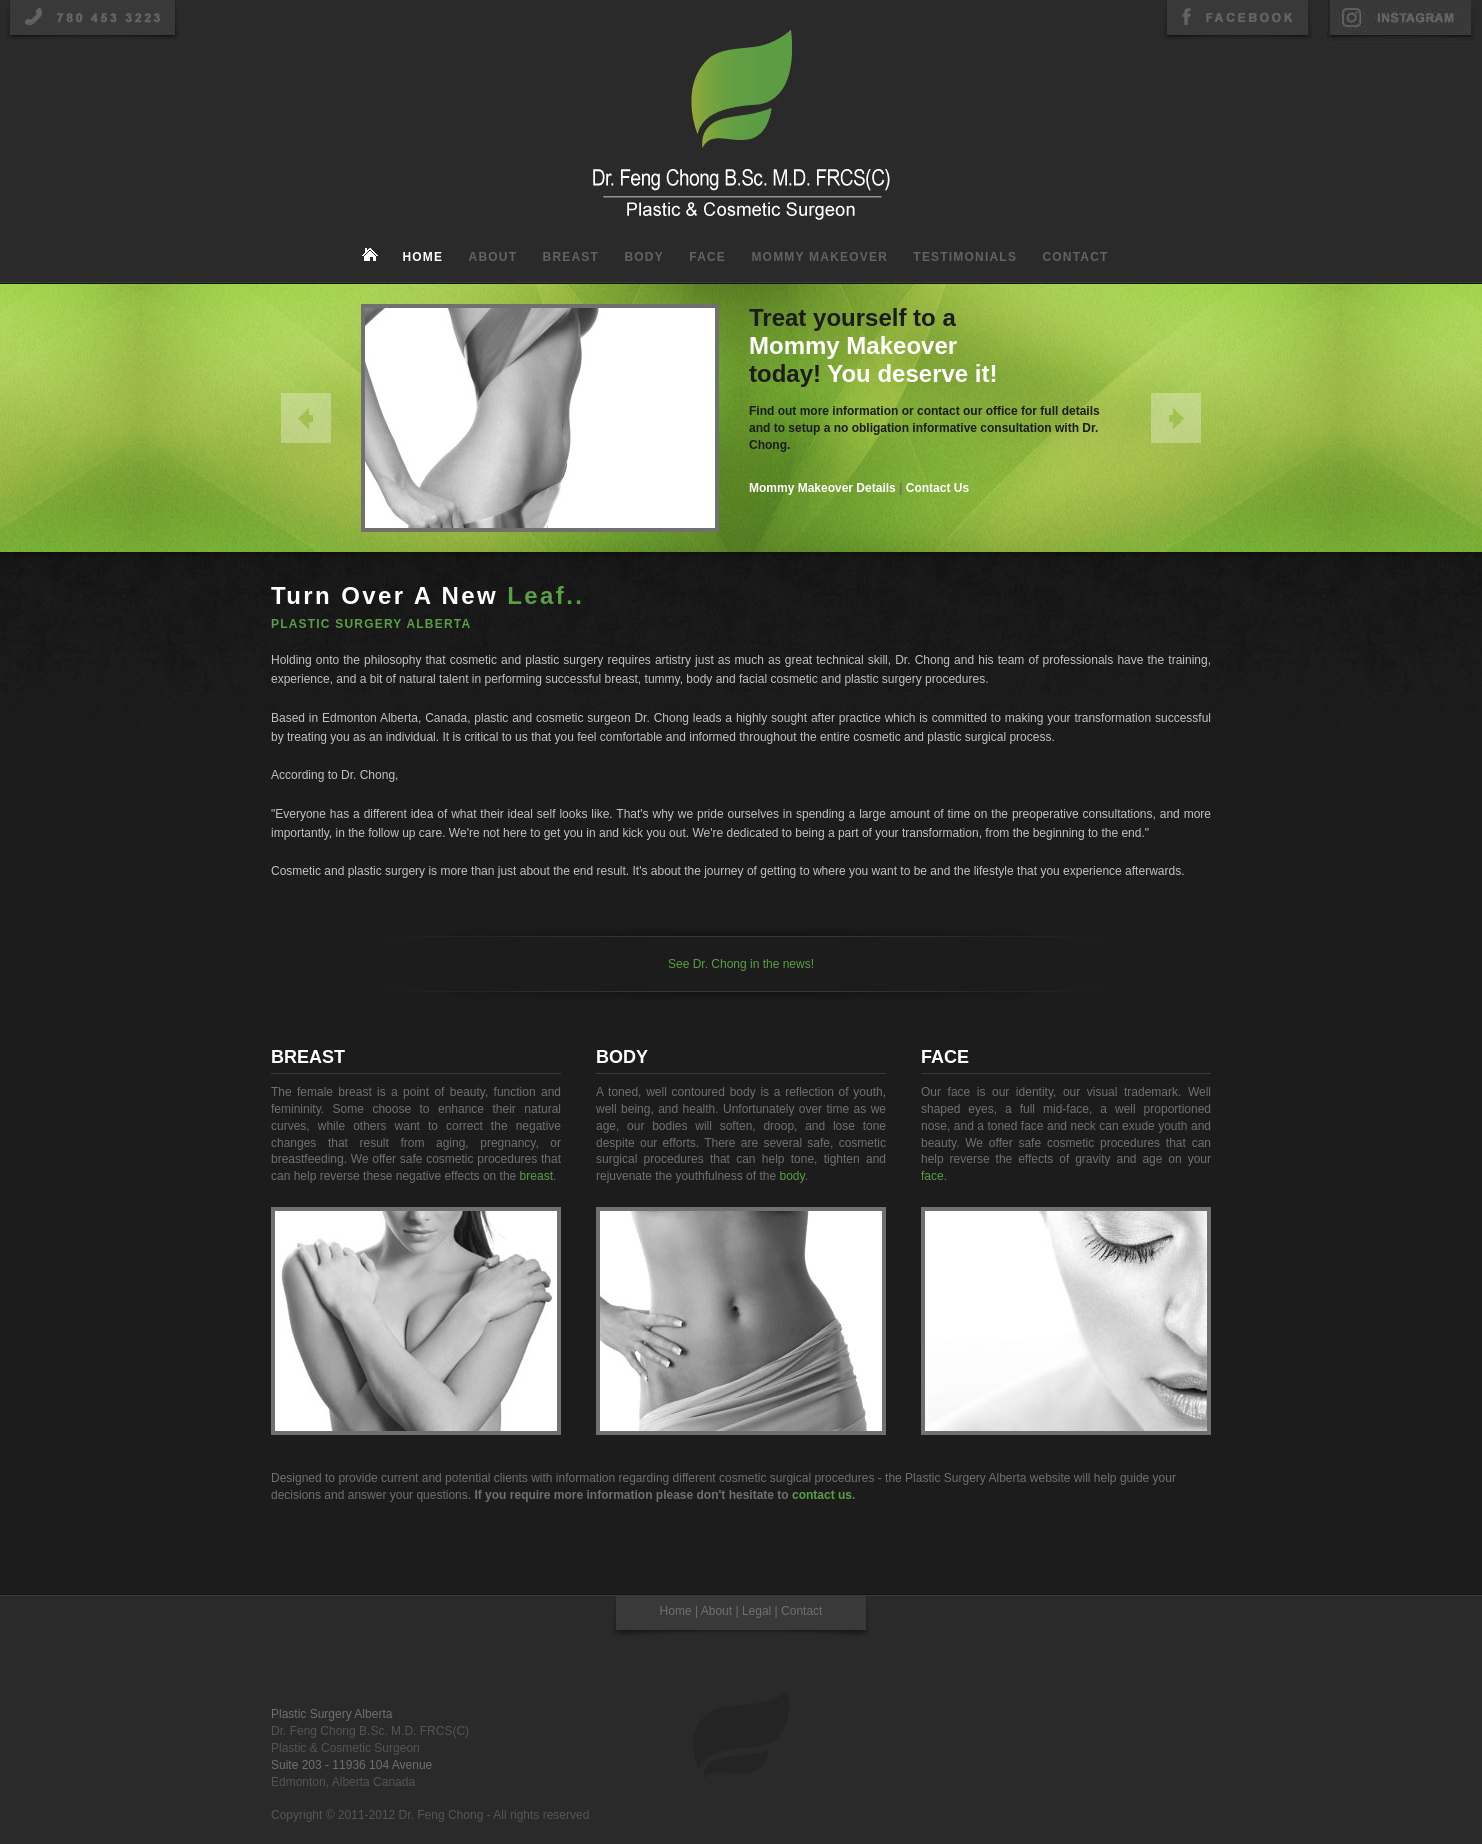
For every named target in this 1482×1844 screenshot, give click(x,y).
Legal (756, 1611)
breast (536, 1176)
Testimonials (965, 257)
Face (707, 257)
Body (643, 257)
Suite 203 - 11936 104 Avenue (351, 1765)
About (493, 257)
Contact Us (937, 488)
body (791, 1176)
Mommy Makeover (819, 257)
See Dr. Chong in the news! (741, 964)
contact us (822, 1495)
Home (422, 257)
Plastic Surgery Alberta (331, 1714)
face (932, 1176)
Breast (571, 257)
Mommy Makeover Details (822, 488)
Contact (1075, 257)
